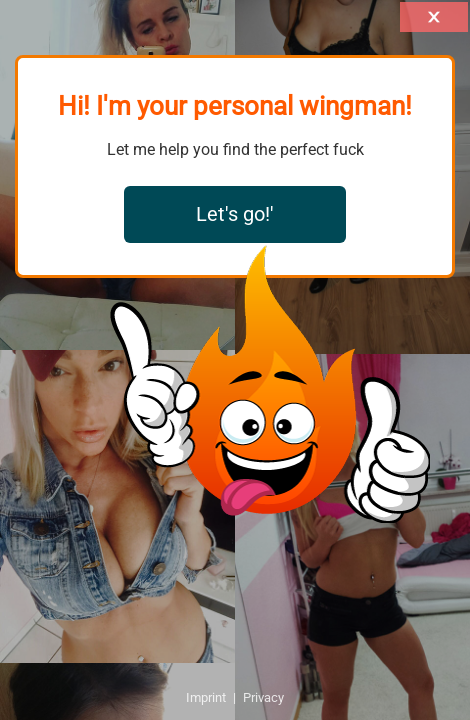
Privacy (263, 697)
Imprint (206, 697)
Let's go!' (235, 214)
